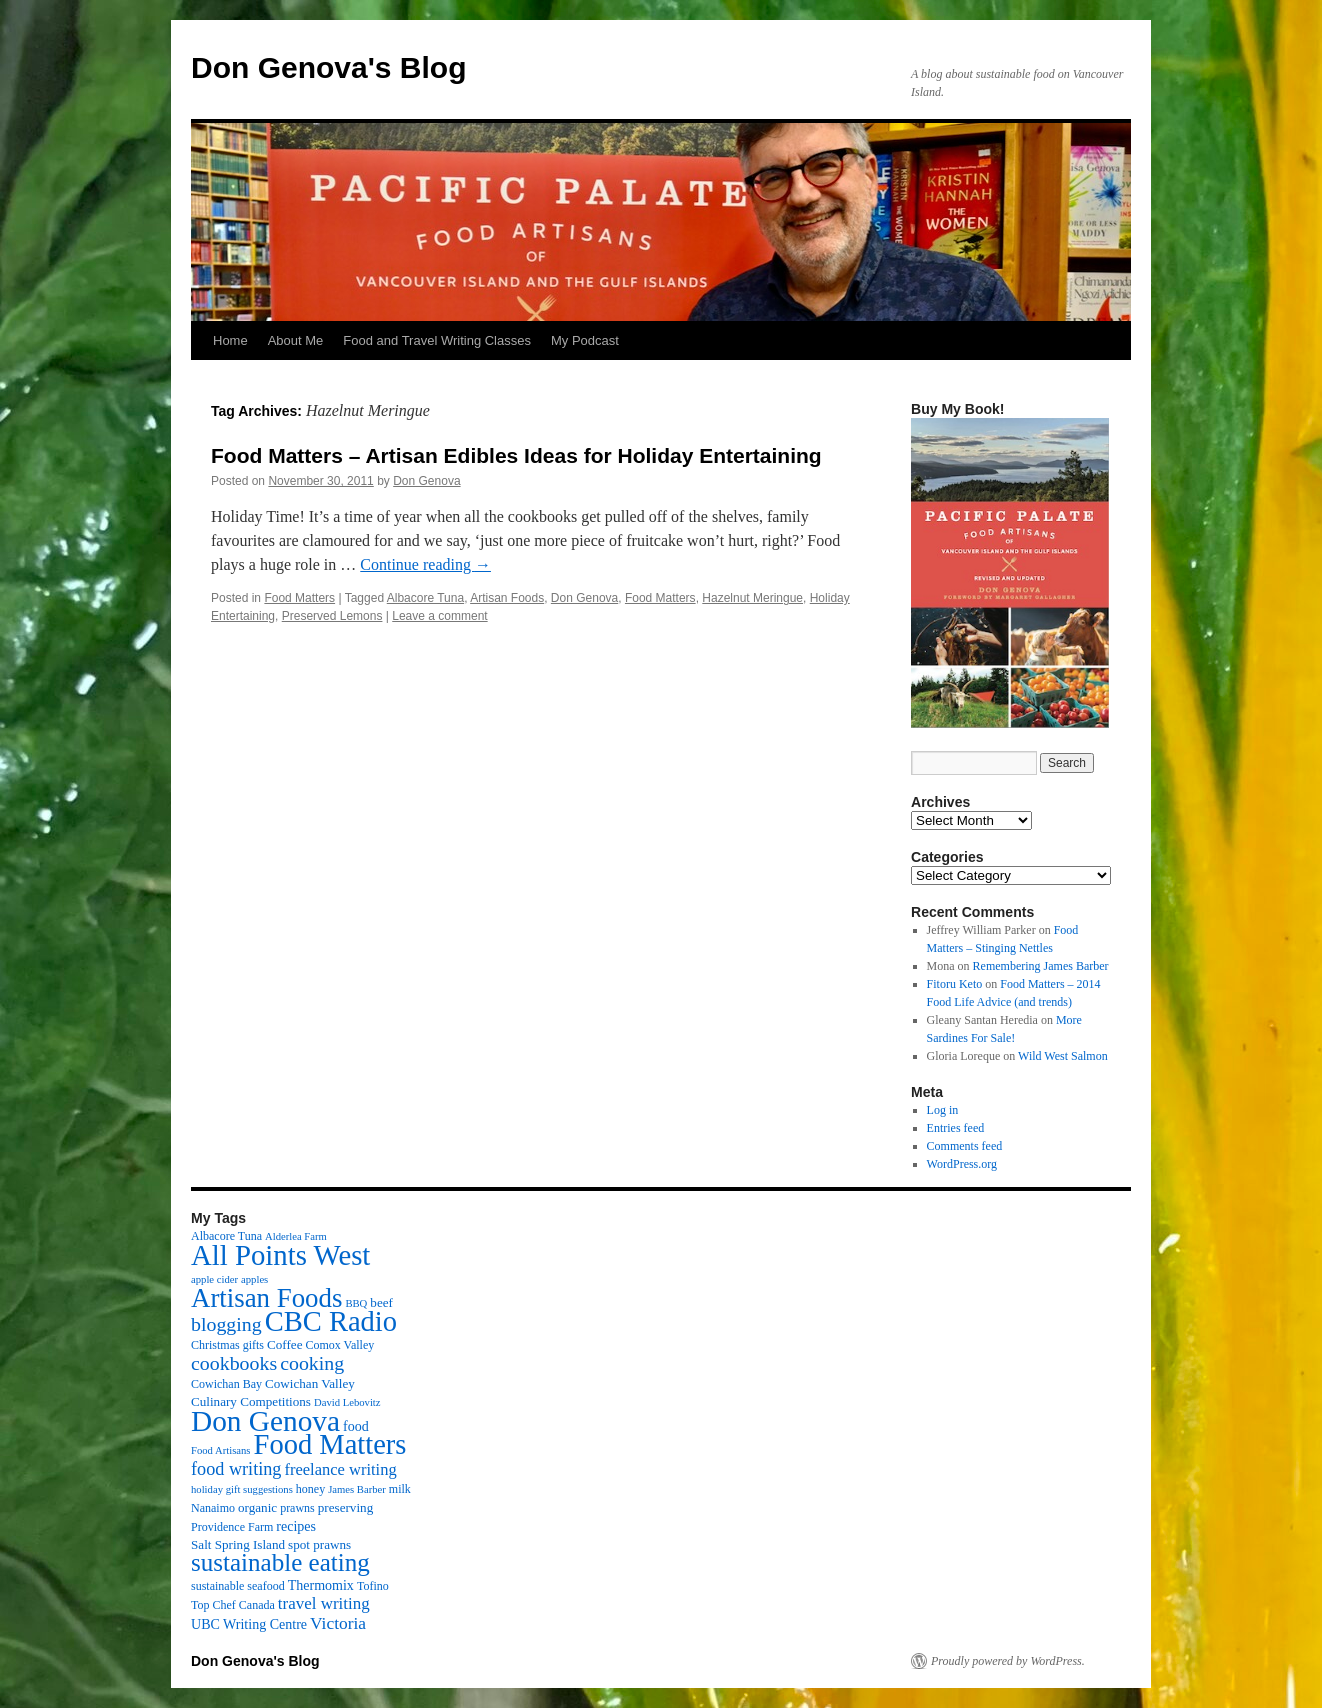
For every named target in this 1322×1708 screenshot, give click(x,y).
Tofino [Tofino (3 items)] (373, 1586)
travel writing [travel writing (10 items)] (324, 1603)
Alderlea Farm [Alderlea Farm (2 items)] (296, 1236)
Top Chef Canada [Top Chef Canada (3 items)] (233, 1605)
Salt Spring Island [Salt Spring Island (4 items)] (238, 1544)
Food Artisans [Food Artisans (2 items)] (221, 1450)
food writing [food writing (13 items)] (236, 1469)
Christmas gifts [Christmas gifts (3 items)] (227, 1345)
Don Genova (426, 481)
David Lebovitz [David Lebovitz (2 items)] (347, 1402)
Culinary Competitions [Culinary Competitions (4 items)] (251, 1401)
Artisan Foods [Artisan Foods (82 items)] (266, 1298)
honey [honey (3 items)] (310, 1489)
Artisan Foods (507, 598)
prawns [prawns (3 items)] (297, 1508)
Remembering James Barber (1041, 966)
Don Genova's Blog (329, 67)
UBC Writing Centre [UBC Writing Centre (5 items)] (249, 1624)
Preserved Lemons (332, 616)
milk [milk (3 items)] (400, 1489)
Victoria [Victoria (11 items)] (338, 1623)
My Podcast (585, 340)
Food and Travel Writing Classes (437, 340)
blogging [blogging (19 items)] (226, 1324)
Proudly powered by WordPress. (1008, 1661)
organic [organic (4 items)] (257, 1507)
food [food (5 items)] (356, 1426)
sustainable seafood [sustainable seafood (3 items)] (238, 1586)
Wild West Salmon (1063, 1056)
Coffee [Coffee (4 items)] (284, 1344)
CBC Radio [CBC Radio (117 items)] (331, 1321)
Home (230, 340)
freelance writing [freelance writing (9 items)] (340, 1469)
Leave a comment (439, 616)
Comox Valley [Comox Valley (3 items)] (340, 1345)
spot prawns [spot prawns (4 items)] (319, 1544)
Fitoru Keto (955, 984)
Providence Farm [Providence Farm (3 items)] (232, 1527)
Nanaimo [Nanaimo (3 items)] (213, 1508)
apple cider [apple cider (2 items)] (214, 1279)
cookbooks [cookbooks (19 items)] (234, 1363)
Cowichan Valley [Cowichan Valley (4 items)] (310, 1383)
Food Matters (299, 598)
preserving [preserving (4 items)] (345, 1507)
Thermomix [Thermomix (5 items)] (321, 1585)
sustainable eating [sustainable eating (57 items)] (280, 1562)
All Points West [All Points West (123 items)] (280, 1255)
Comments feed (965, 1146)
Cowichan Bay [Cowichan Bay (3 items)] (226, 1384)
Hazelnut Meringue (752, 598)
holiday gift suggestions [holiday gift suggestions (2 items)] (242, 1489)
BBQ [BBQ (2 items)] (356, 1303)
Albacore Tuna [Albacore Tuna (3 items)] (226, 1236)
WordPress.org (962, 1164)
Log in (943, 1110)
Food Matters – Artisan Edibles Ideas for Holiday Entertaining (516, 455)
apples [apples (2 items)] (254, 1279)
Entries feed (956, 1128)
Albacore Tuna (425, 598)
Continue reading (425, 564)
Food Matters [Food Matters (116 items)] (330, 1444)
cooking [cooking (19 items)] (312, 1363)
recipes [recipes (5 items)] (296, 1526)
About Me (296, 340)
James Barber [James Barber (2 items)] (357, 1489)
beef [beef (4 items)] (381, 1302)
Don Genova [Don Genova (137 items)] (265, 1421)
